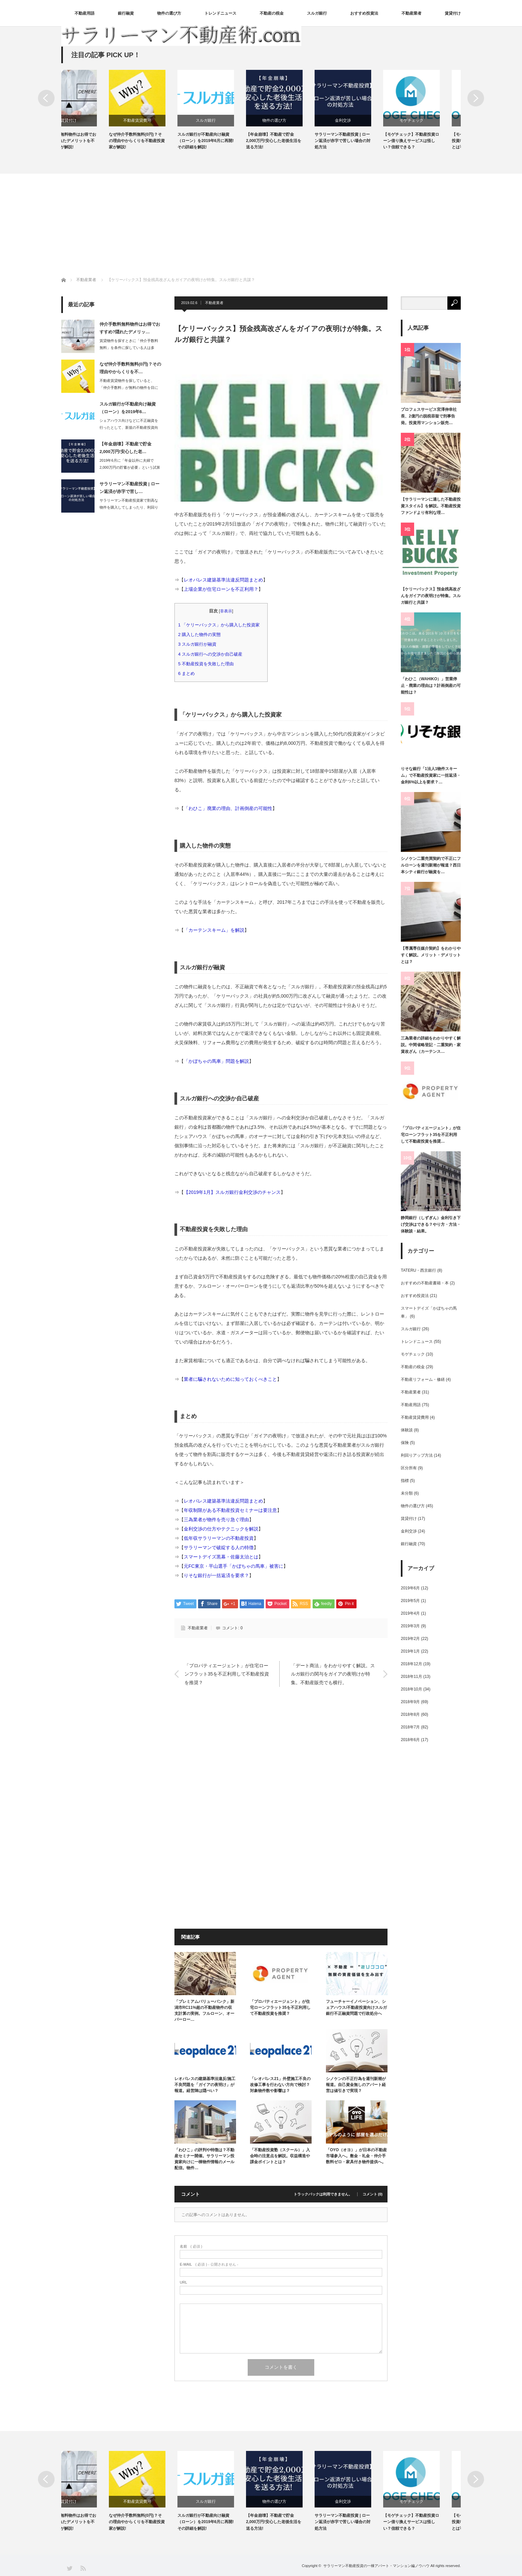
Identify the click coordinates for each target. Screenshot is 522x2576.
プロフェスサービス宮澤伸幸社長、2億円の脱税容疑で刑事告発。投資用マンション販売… (429, 416)
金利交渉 (364, 120)
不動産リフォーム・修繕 (423, 1379)
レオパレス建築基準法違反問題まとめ (223, 579)
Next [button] (475, 98)
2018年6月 (410, 1739)
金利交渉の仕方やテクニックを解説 (221, 1528)
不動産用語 (85, 13)
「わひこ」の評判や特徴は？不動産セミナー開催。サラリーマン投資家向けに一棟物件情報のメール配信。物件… (204, 2159)
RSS (83, 2568)
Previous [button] (46, 98)
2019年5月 (410, 1600)
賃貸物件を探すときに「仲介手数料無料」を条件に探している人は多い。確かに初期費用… (129, 348)
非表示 (226, 611)
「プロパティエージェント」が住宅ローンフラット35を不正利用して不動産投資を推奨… (431, 1135)
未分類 (407, 1493)
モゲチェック (432, 120)
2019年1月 (410, 1651)
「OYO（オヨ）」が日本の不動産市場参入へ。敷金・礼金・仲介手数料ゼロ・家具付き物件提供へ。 (356, 2156)
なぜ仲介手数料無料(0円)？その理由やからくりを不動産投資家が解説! (158, 140)
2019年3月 (410, 1626)
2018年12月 (411, 1664)
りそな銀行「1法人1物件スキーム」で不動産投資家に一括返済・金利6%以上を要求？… (431, 775)
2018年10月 (411, 1689)
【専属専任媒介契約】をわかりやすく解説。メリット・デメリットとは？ (431, 955)
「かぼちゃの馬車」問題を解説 (216, 1061)
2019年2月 (410, 1638)
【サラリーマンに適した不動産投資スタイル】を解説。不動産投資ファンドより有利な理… (431, 506)
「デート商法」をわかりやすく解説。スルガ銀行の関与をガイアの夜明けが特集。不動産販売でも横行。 (333, 1674)
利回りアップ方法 (417, 1455)
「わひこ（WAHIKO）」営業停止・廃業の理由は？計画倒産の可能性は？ (431, 686)
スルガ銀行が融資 (199, 644)
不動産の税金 (272, 13)
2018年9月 (410, 1701)
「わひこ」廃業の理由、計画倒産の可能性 (228, 808)
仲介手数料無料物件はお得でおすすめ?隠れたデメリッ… (130, 328)
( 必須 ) (191, 2246)
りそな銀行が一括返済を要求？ (216, 1575)
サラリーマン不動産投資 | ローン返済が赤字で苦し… (129, 487)
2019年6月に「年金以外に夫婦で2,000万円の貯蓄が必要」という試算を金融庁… (130, 467)
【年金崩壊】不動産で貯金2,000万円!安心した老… (125, 447)
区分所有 (409, 1468)
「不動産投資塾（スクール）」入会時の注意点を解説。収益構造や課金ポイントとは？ (280, 2156)
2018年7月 (410, 1727)
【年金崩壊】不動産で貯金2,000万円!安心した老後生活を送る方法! (294, 140)
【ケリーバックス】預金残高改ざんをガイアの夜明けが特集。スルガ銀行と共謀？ (431, 596)
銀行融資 (126, 13)
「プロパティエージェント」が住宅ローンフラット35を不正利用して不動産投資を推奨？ (226, 1674)
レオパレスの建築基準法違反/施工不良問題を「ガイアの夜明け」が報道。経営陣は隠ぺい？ (204, 2084)
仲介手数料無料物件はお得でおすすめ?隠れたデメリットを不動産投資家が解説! (89, 140)
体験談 (407, 1430)
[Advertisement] (261, 223)
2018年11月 (411, 1676)
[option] (95, 110)
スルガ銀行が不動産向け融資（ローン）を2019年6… (128, 408)
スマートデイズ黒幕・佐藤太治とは (221, 1556)
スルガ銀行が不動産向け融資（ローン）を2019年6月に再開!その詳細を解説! (226, 140)
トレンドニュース (220, 13)
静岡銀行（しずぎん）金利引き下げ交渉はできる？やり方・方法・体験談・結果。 (431, 1224)
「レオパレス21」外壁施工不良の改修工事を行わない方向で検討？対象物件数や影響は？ (280, 2084)
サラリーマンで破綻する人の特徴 (219, 1547)
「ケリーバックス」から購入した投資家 (221, 624)
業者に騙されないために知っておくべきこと (230, 1379)
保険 (405, 1442)
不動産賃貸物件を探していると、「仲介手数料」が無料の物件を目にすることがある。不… (129, 388)
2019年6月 (410, 1588)
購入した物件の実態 (201, 634)
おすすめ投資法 (364, 13)
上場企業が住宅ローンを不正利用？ (221, 589)
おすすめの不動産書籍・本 (425, 1283)
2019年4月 (410, 1613)
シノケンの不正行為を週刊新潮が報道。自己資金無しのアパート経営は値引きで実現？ (356, 2084)
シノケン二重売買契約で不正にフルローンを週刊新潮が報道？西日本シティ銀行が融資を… (431, 865)
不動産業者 (411, 13)
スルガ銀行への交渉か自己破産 (212, 654)
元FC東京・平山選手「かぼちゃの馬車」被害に (233, 1566)
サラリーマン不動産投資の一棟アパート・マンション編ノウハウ (376, 2566)
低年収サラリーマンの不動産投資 (219, 1538)
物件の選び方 (169, 13)
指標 (405, 1480)
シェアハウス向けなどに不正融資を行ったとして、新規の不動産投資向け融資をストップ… (129, 427)
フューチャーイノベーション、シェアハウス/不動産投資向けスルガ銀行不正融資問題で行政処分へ (356, 2007)
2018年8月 (410, 1714)
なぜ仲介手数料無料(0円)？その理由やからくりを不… (130, 368)
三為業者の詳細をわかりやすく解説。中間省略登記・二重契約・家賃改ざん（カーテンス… (431, 1045)
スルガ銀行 (317, 13)
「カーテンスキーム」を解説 (214, 930)
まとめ (188, 673)
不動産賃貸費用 (158, 120)
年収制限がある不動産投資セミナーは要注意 (230, 1510)
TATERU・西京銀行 (418, 1270)
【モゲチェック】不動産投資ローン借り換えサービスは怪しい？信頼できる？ (432, 140)
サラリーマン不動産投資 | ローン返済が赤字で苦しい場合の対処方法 (364, 140)
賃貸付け (453, 13)
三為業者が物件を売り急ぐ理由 (216, 1519)
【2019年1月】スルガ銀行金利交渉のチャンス (232, 1192)
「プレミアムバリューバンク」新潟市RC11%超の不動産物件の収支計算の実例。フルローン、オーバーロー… (204, 2010)
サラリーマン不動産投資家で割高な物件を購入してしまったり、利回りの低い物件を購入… (129, 507)
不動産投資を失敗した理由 (208, 663)
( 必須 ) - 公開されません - (209, 2264)
